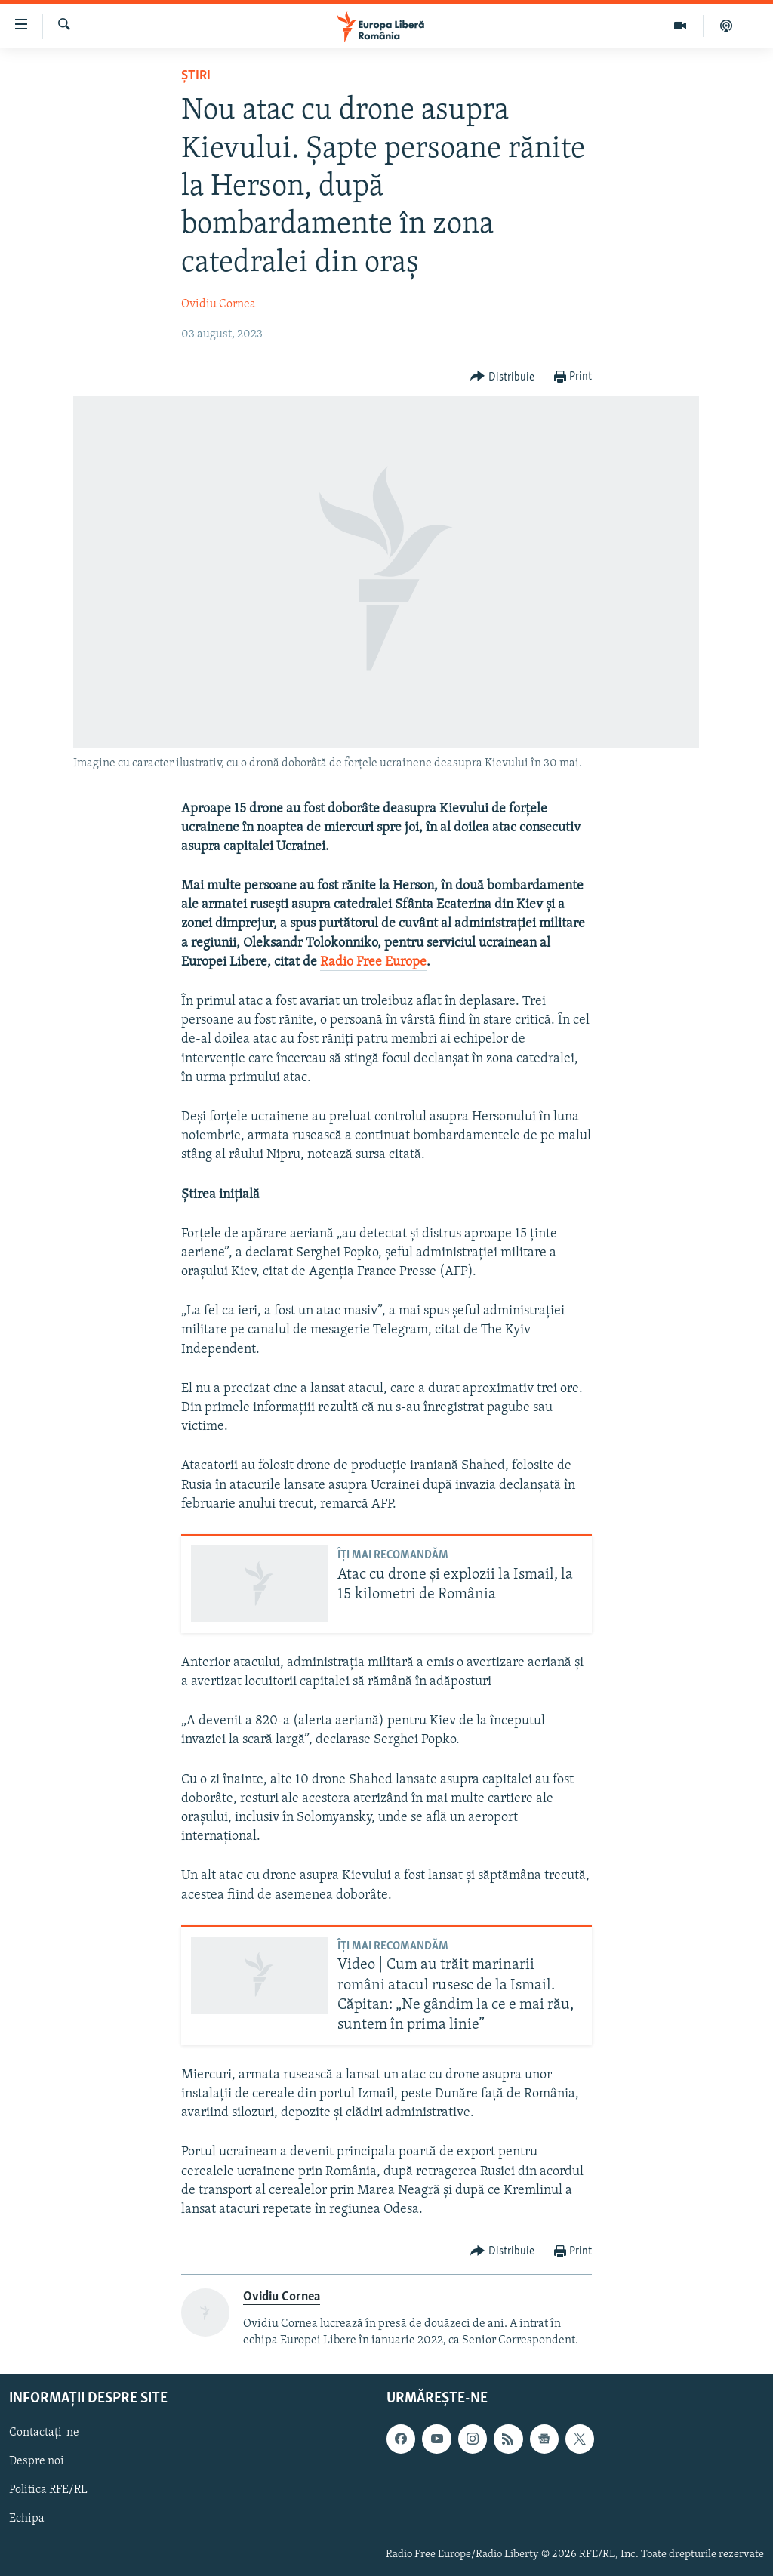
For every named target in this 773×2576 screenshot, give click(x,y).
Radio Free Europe (373, 962)
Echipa (27, 2519)
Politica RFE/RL (48, 2490)
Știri (196, 76)
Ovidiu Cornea (218, 304)
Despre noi (36, 2461)
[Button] (502, 377)
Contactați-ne (44, 2433)
